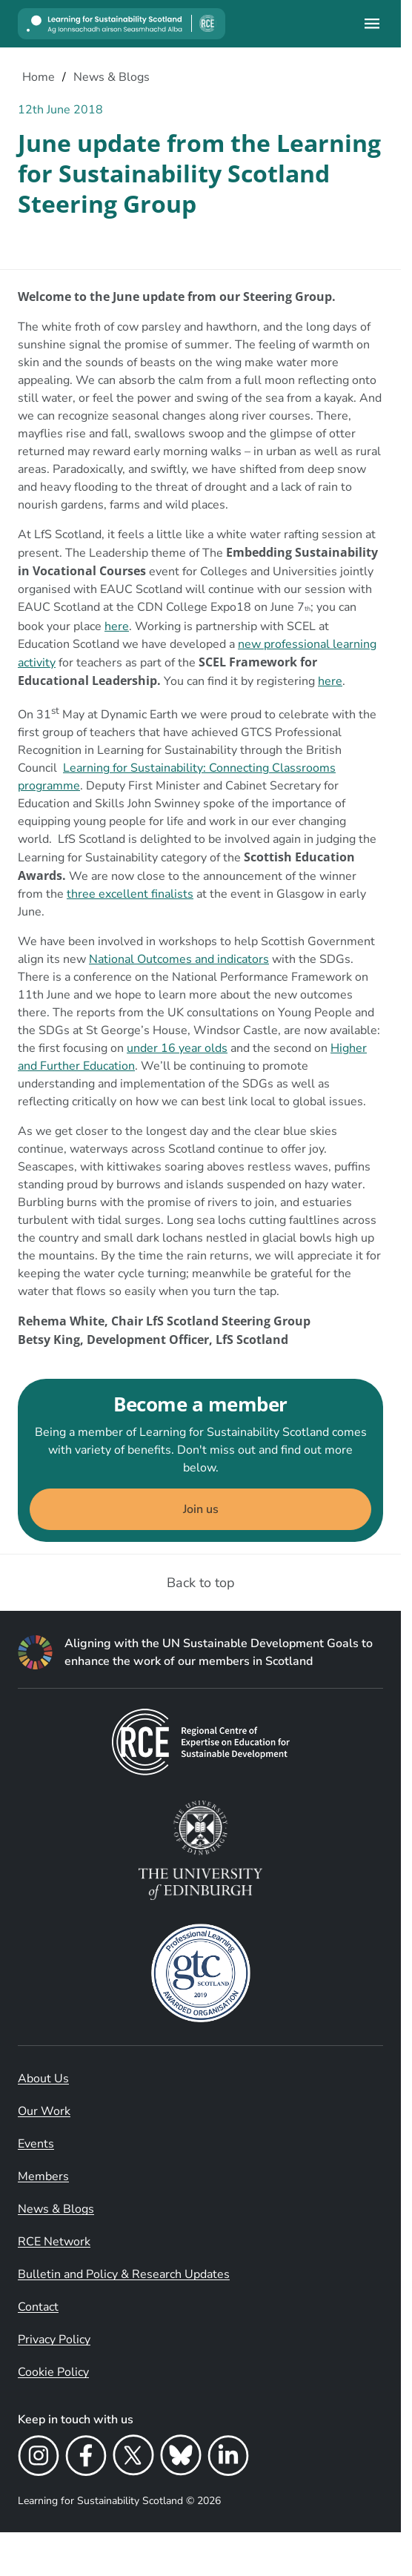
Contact (38, 2307)
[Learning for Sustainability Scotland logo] (121, 23)
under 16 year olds (177, 1048)
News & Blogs (56, 2209)
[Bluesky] (181, 2457)
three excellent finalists (130, 894)
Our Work (44, 2111)
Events (36, 2144)
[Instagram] (38, 2457)
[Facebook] (86, 2457)
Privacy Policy (54, 2339)
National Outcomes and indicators (179, 959)
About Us (43, 2078)
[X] (133, 2457)
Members (43, 2176)
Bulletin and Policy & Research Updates (124, 2274)
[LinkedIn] (228, 2457)
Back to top (201, 1583)
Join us (201, 1509)
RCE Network (54, 2242)
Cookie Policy (53, 2372)
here (116, 626)
